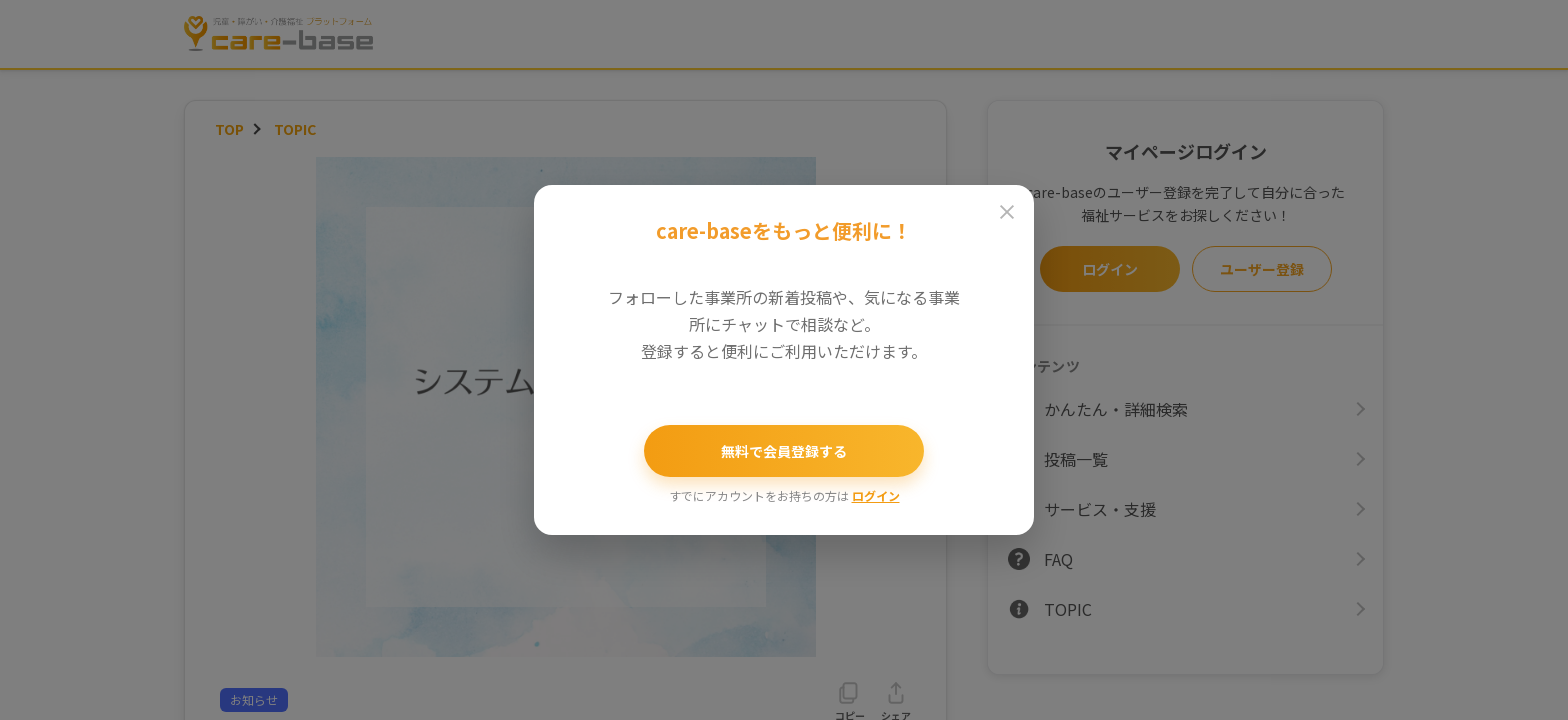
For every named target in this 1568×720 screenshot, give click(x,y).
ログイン (876, 495)
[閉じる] (1007, 212)
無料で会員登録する (784, 451)
